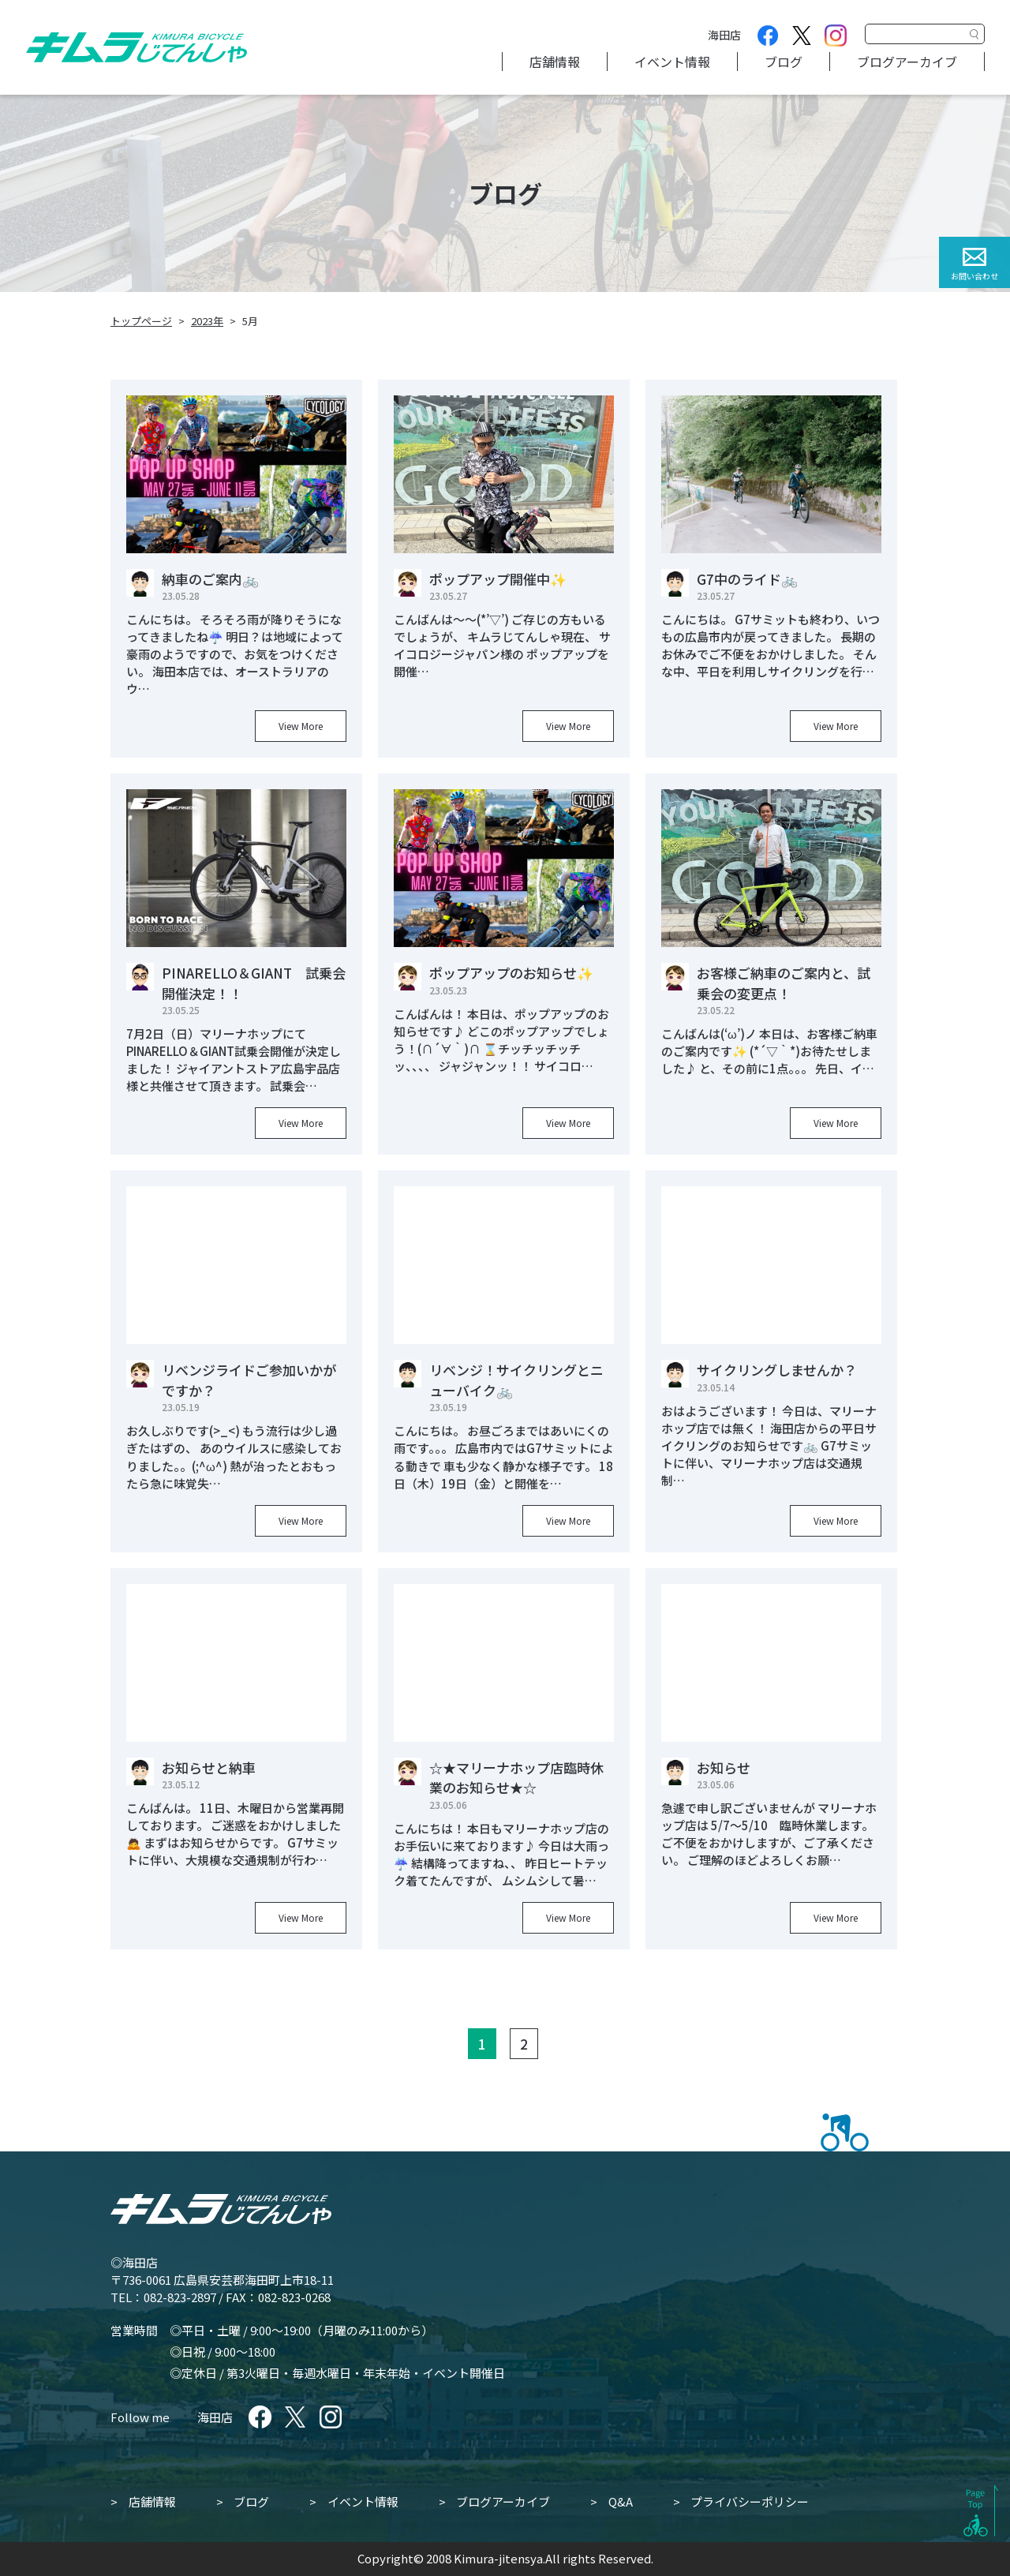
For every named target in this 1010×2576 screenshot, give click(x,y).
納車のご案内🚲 (210, 579)
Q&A (620, 2501)
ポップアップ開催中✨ (498, 579)
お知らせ (723, 1767)
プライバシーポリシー (749, 2501)
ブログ (783, 61)
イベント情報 (672, 61)
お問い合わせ (974, 276)
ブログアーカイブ (907, 61)
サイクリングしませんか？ (777, 1370)
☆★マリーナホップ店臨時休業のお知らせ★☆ (516, 1778)
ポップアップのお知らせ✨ (511, 973)
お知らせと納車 (209, 1767)
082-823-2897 (180, 2297)
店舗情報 (554, 61)
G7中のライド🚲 (747, 579)
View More (301, 725)
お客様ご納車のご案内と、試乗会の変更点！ (783, 983)
